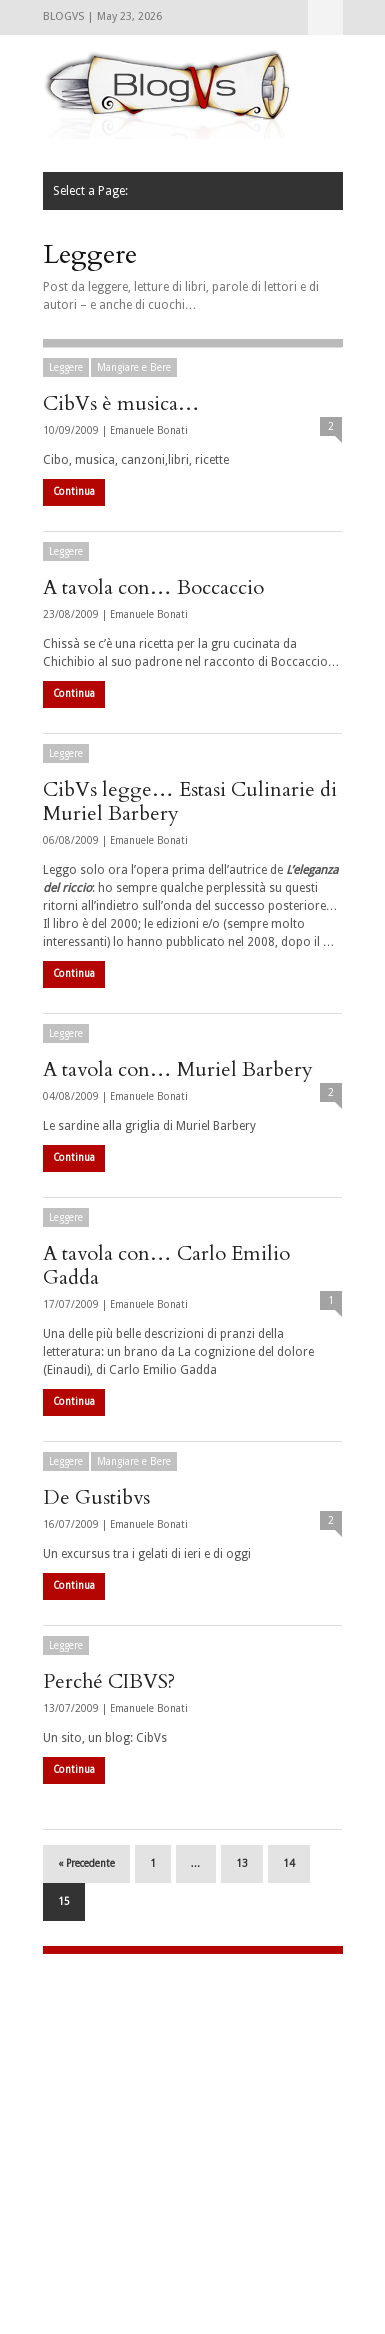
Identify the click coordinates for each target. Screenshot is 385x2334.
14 (289, 1863)
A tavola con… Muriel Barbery (178, 1069)
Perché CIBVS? (109, 1681)
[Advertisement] (168, 2104)
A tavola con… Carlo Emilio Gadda (166, 1265)
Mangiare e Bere (134, 367)
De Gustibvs (96, 1497)
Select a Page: (325, 17)
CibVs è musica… (121, 403)
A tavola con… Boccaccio (153, 587)
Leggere (66, 367)
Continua (74, 491)
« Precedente (86, 1863)
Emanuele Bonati (149, 430)
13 (242, 1863)
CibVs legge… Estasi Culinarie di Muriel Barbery (190, 801)
